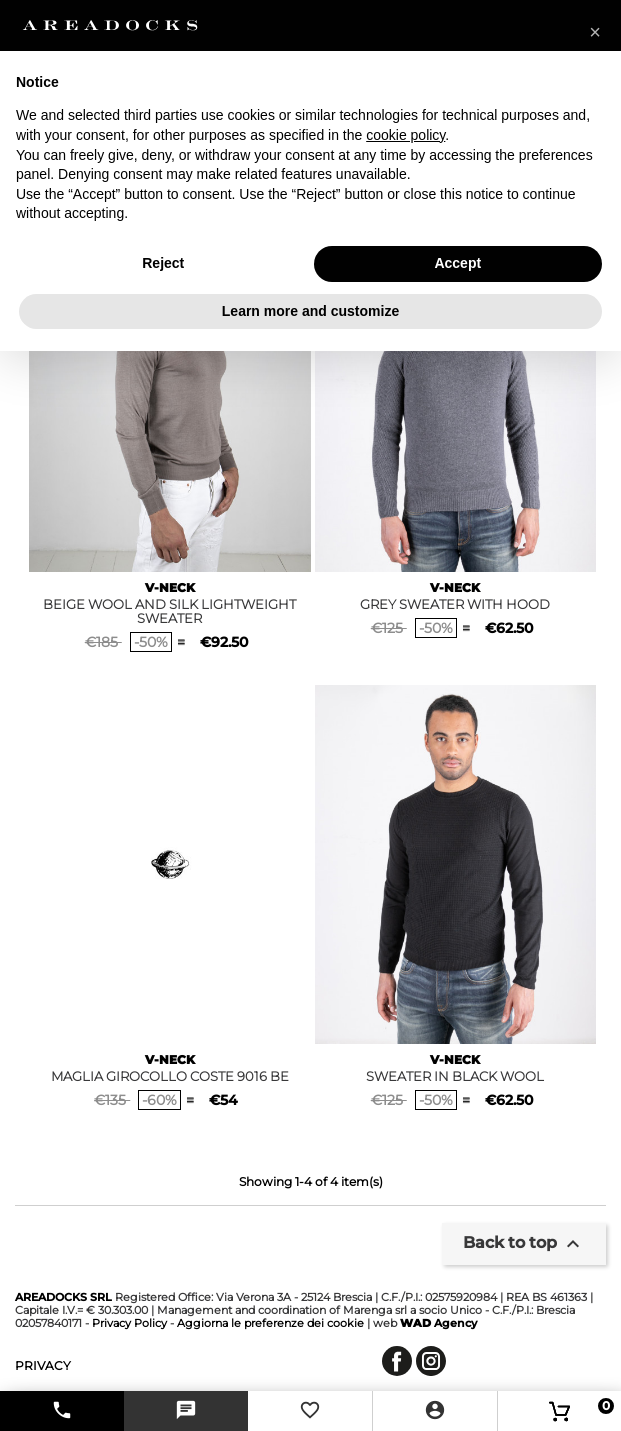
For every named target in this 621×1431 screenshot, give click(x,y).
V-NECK (170, 587)
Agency (438, 1323)
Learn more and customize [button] (310, 311)
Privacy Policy (129, 1323)
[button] (595, 32)
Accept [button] (457, 263)
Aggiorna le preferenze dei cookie (270, 1323)
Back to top (524, 1244)
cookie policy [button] (405, 135)
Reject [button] (163, 263)
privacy (43, 1365)
